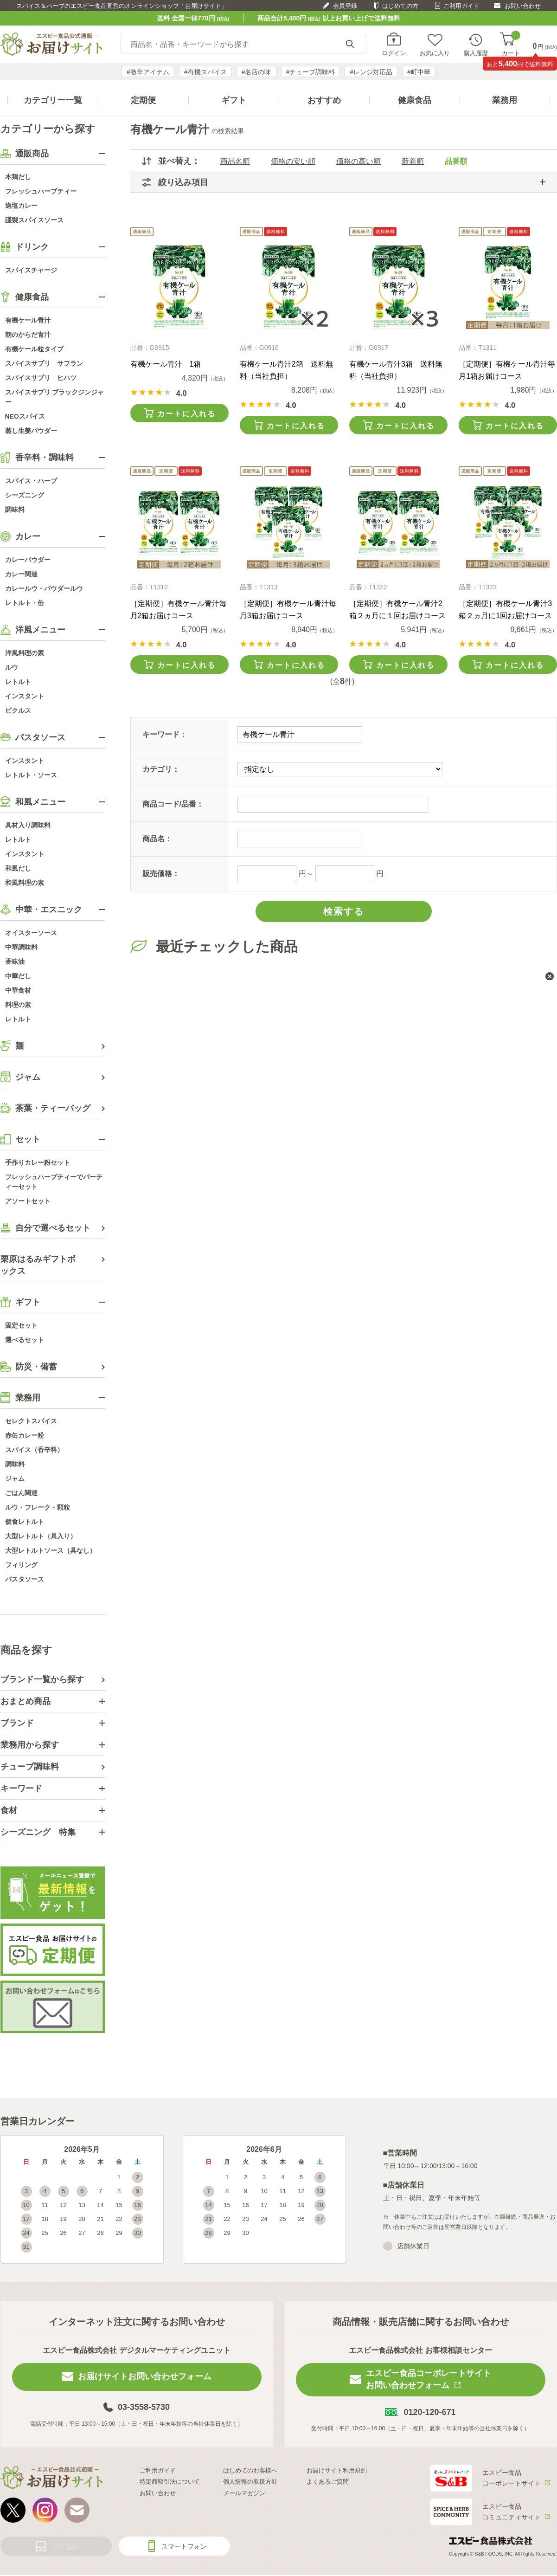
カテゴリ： (160, 769)
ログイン (394, 53)
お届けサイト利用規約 (337, 2470)
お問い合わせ (523, 5)
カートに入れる (186, 414)
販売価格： (160, 874)
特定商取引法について (170, 2481)
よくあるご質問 (328, 2481)
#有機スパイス (205, 72)
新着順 (413, 161)
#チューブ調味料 (310, 72)
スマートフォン (184, 2546)
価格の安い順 (293, 161)
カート (511, 44)
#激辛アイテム (148, 72)
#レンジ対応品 (371, 72)
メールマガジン (244, 2493)
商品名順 (235, 161)
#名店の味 (256, 72)
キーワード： (164, 734)
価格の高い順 (358, 161)
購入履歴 (476, 53)
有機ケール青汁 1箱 (165, 364)
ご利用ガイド (461, 5)
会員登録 (345, 5)
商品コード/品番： (173, 804)
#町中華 (418, 72)
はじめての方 (400, 5)
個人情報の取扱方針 (250, 2481)
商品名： (157, 839)
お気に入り (435, 53)
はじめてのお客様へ (250, 2470)
